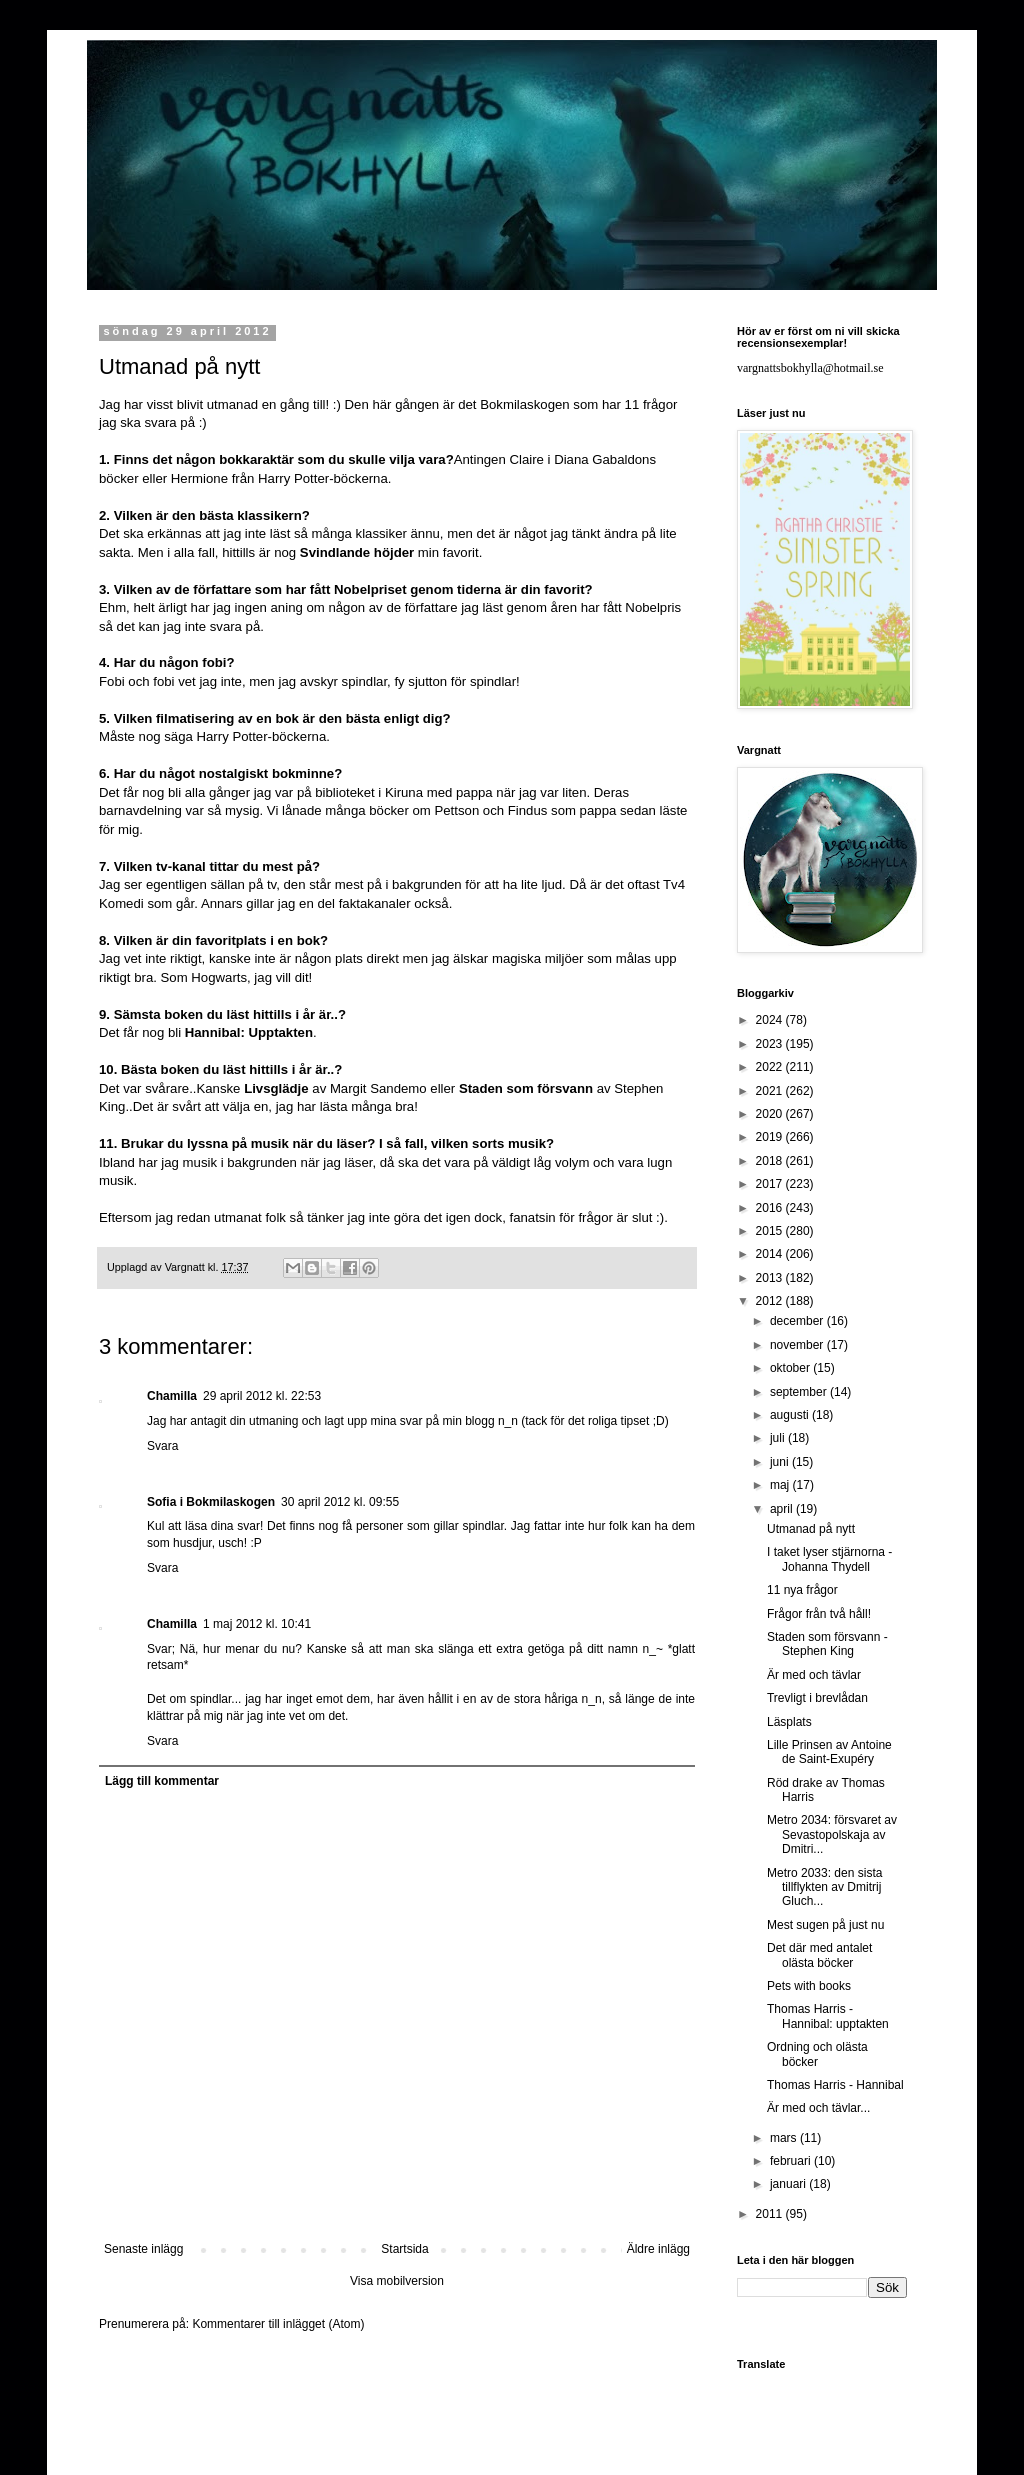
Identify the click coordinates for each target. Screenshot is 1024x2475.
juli (779, 1438)
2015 (771, 1231)
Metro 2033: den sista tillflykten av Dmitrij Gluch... (824, 1887)
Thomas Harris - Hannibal (835, 2085)
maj (781, 1485)
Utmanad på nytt (811, 1529)
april (783, 1509)
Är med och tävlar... (818, 2108)
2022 (771, 1067)
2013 (771, 1278)
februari (792, 2161)
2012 (771, 1301)
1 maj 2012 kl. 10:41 (257, 1624)
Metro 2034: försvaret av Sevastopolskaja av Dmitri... (832, 1834)
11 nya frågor (802, 1590)
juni (781, 1462)
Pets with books (809, 1986)
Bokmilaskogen (524, 404)
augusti (791, 1415)
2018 (771, 1161)
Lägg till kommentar (162, 1781)
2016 (771, 1208)
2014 (771, 1254)
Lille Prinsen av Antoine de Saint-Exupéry (829, 1752)
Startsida (404, 2249)
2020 (771, 1114)
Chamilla (172, 1396)
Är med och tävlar (814, 1675)
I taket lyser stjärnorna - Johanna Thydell (829, 1559)
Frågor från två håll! (819, 1614)
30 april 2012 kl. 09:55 (340, 1502)
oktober (791, 1368)
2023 (771, 1044)
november (798, 1345)
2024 (771, 1020)
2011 (771, 2214)
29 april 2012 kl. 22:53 (262, 1396)
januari (789, 2184)
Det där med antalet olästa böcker (819, 1955)
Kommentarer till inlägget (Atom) (278, 2324)
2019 (771, 1137)
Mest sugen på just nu (825, 1925)
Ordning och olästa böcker (817, 2054)
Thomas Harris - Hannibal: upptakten (828, 2016)
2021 (771, 1091)
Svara (162, 1446)
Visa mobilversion (397, 2281)
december (798, 1321)
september (800, 1392)
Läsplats (789, 1722)
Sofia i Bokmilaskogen (211, 1502)
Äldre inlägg (658, 2249)
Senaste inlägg (143, 2249)
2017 (771, 1184)
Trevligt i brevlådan (817, 1698)
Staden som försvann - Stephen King (827, 1644)
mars (785, 2138)
